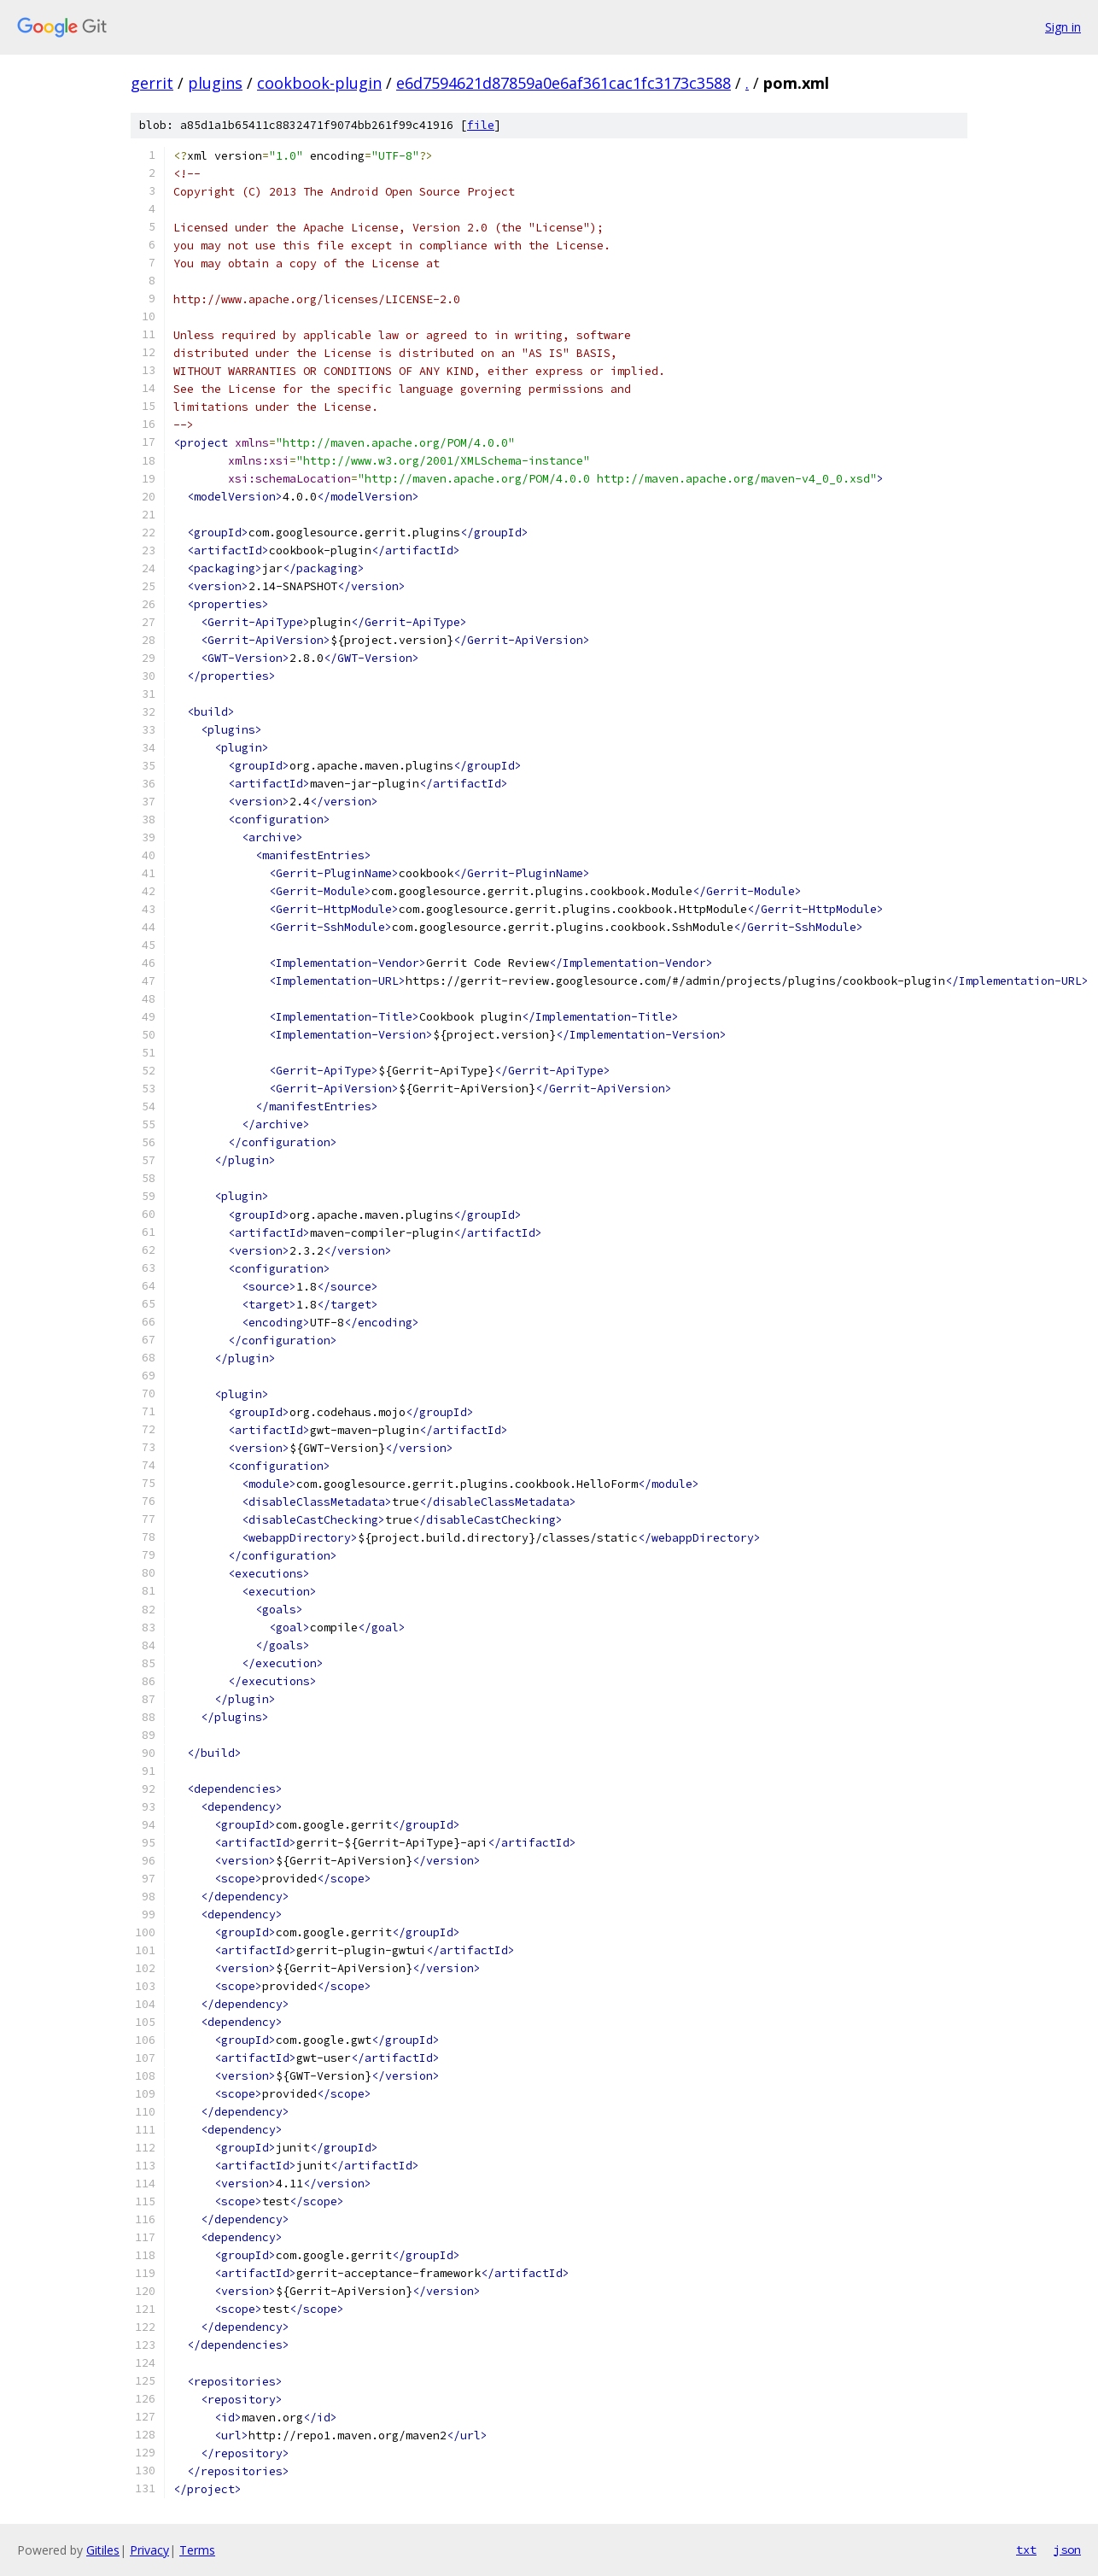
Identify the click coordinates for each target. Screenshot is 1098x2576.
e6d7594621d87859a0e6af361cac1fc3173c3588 (563, 83)
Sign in (1063, 27)
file (480, 125)
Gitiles (103, 2550)
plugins (215, 83)
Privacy (149, 2550)
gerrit (152, 83)
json (1067, 2549)
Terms (197, 2550)
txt (1026, 2549)
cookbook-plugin (319, 83)
